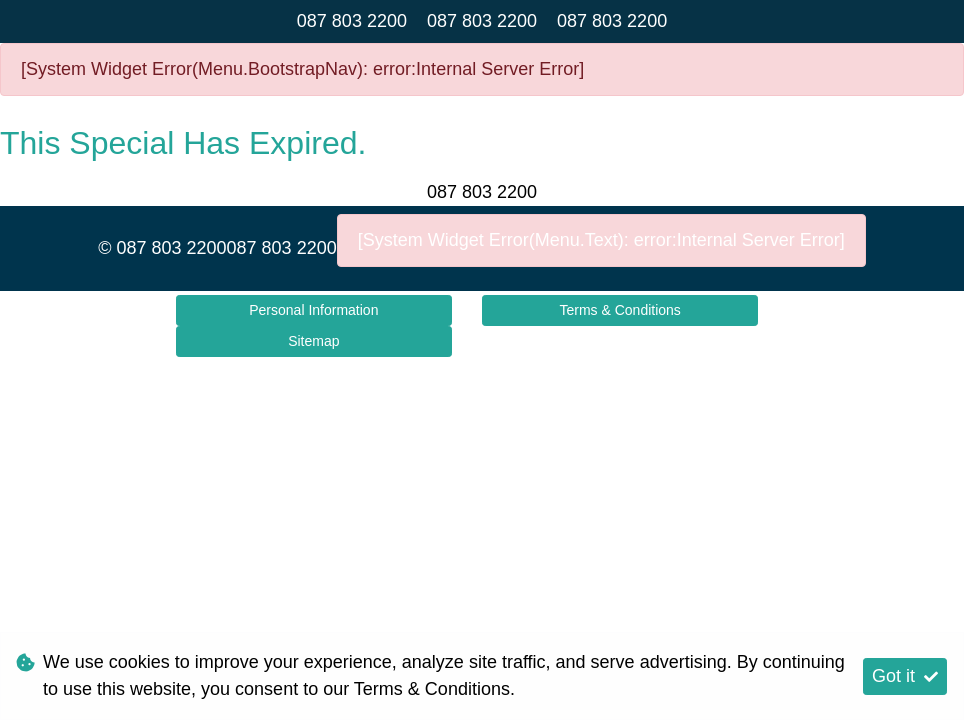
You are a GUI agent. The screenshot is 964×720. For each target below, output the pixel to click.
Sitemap (313, 341)
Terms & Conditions (619, 310)
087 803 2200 (352, 21)
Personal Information (313, 310)
